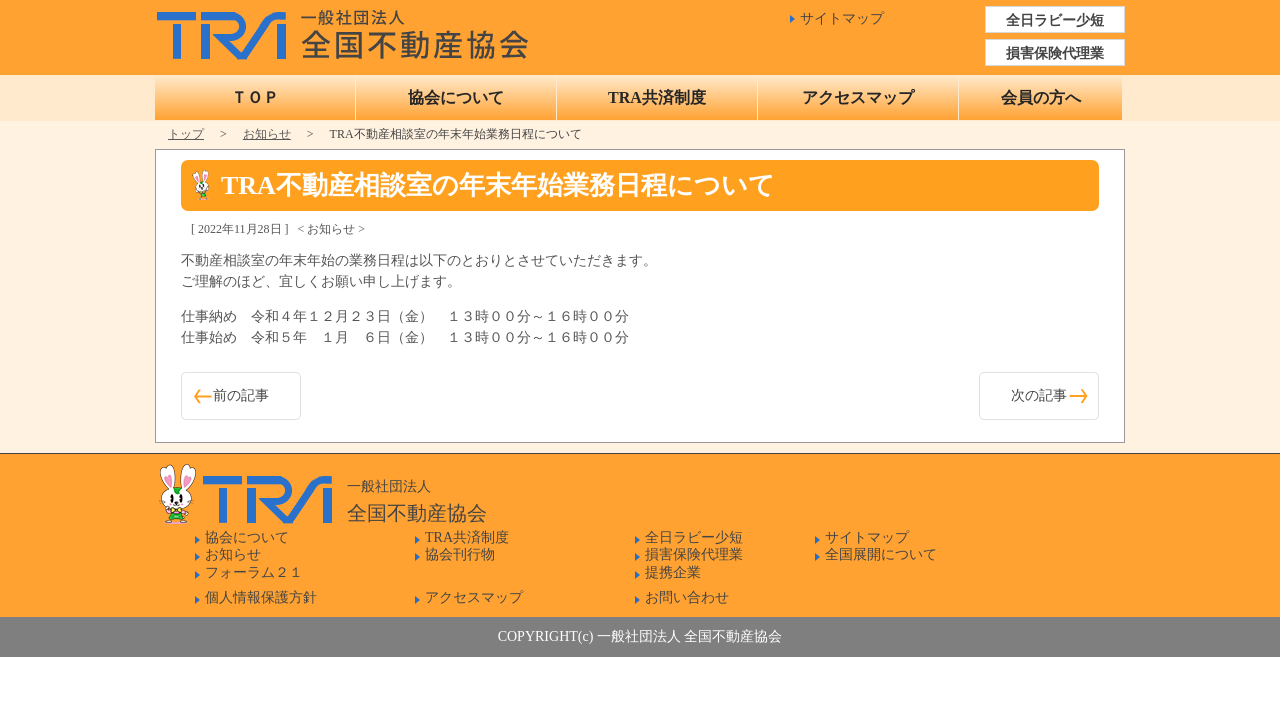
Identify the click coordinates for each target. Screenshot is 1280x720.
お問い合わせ (687, 597)
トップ (186, 134)
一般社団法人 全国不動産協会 (347, 30)
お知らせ (267, 134)
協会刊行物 (460, 554)
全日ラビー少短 (1055, 20)
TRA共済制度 (657, 97)
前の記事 (241, 395)
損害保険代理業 (1055, 53)
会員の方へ (1041, 97)
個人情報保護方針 (261, 597)
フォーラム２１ (254, 572)
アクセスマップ (858, 97)
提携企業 (673, 572)
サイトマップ (842, 18)
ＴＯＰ (255, 97)
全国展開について (881, 554)
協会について (456, 97)
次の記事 (1039, 395)
